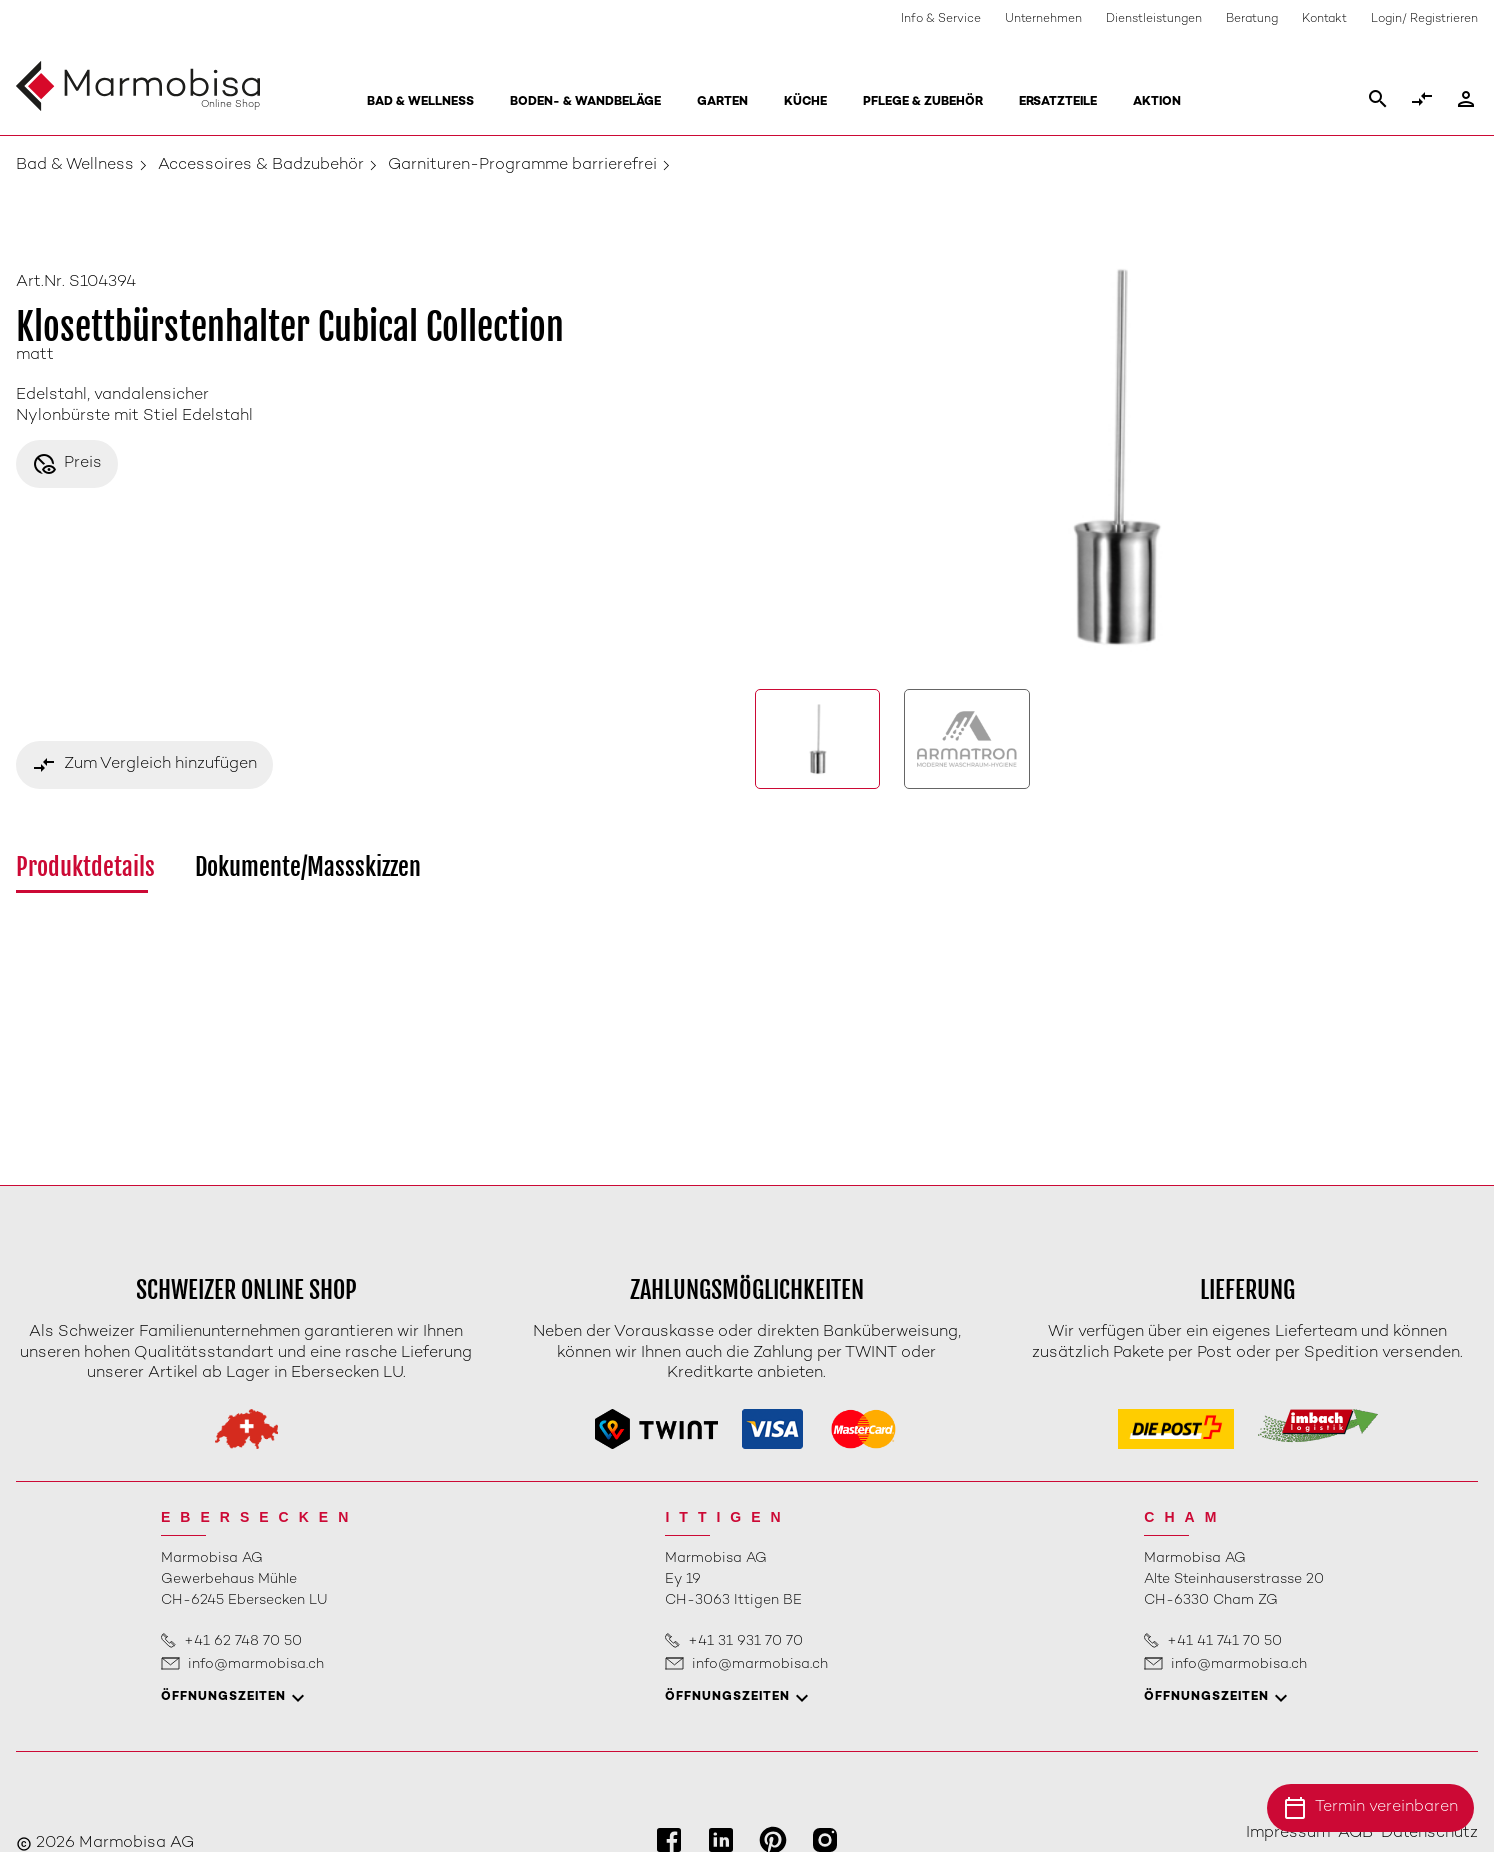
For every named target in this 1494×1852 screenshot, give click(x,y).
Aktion (1157, 102)
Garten (722, 102)
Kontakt (1324, 19)
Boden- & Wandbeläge (585, 102)
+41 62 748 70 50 (243, 1641)
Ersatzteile (1058, 102)
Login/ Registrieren (1424, 19)
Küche (805, 102)
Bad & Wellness (420, 102)
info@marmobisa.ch (256, 1664)
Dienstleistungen (1154, 19)
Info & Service (941, 19)
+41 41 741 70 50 (1224, 1641)
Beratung (1252, 19)
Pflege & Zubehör (923, 102)
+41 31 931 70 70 (745, 1641)
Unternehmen (1043, 19)
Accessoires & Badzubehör (261, 165)
